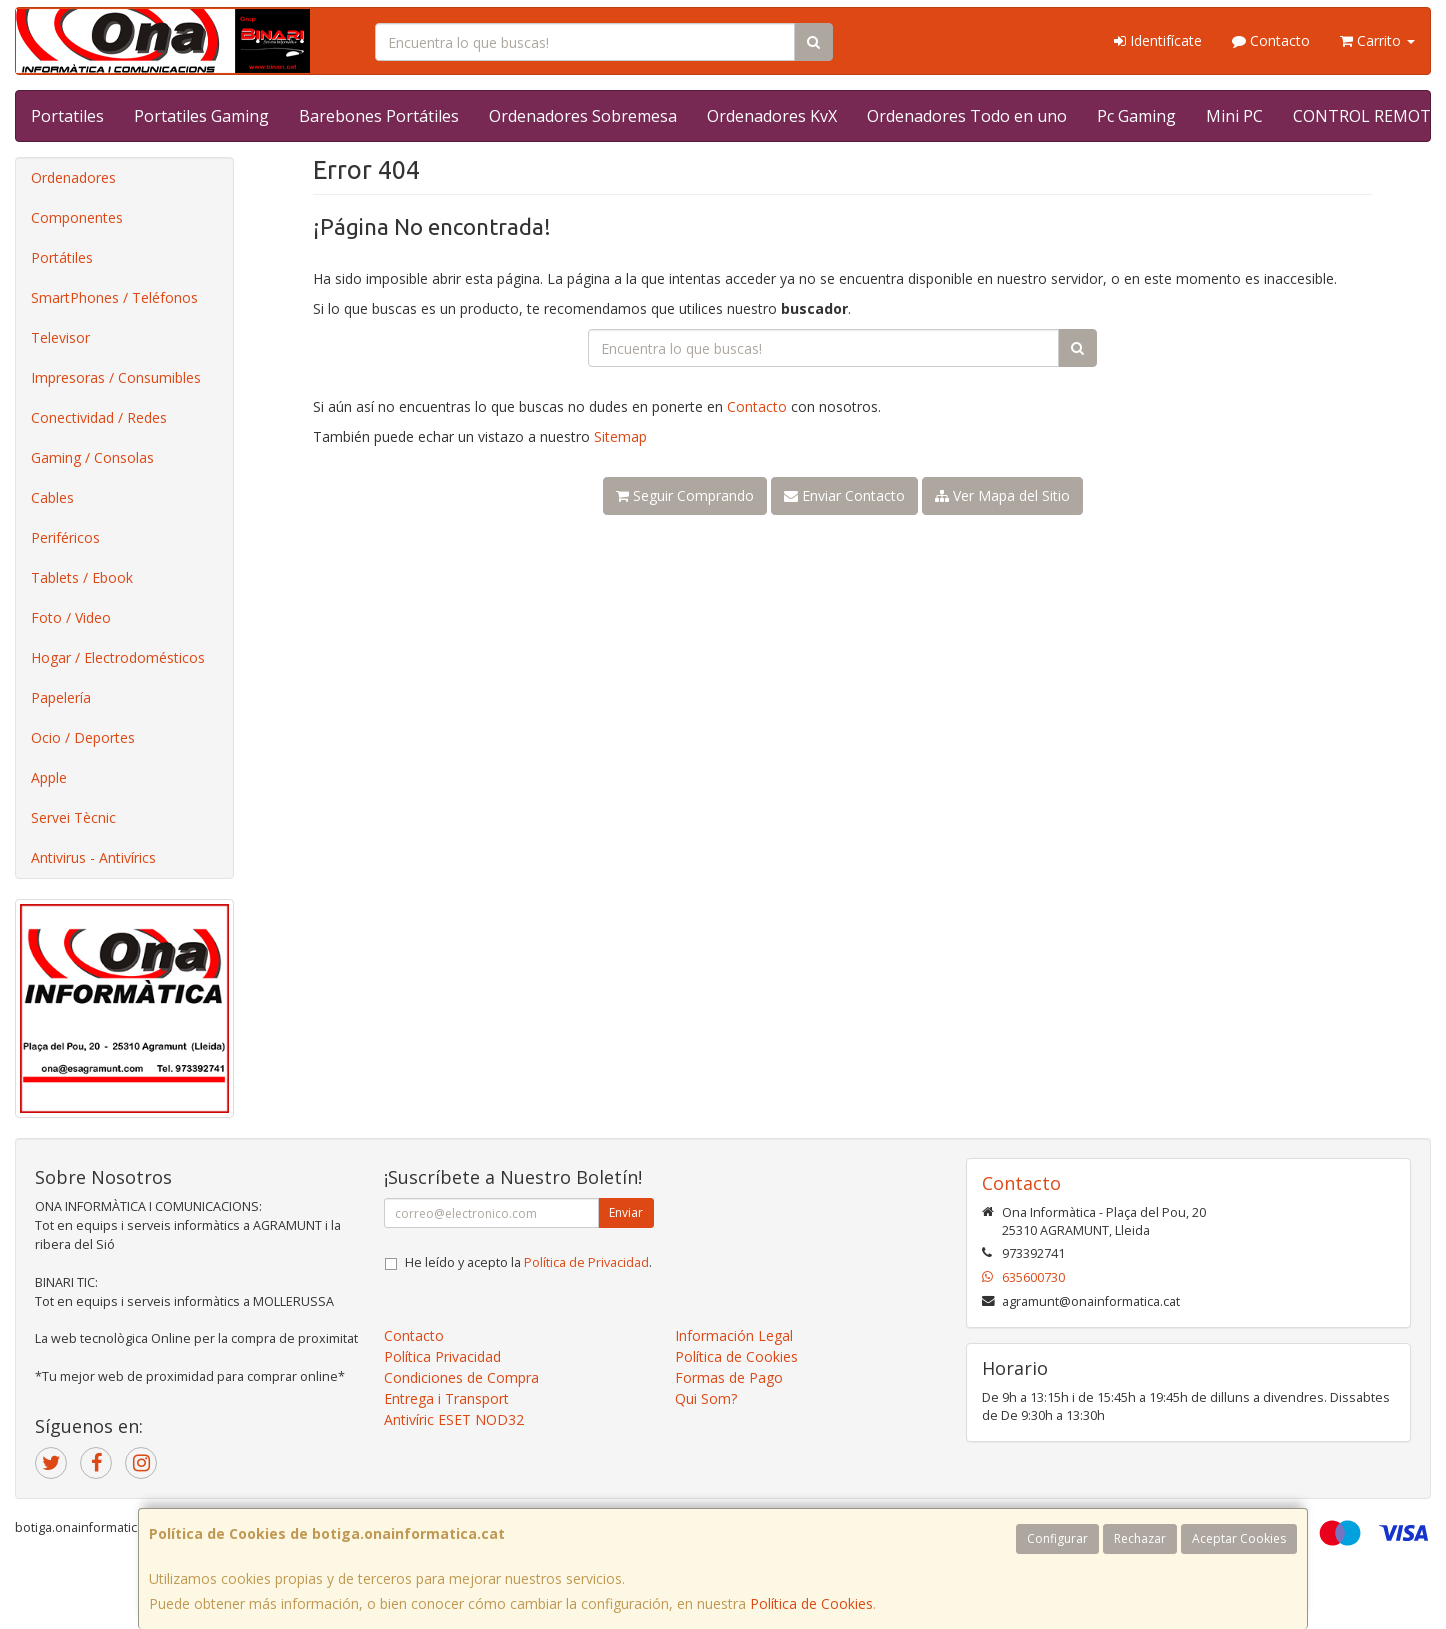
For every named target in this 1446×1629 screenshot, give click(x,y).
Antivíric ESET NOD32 (454, 1419)
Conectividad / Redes (99, 417)
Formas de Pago (729, 1377)
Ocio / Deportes (83, 737)
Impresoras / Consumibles (116, 377)
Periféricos (65, 537)
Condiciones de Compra (461, 1377)
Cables (52, 497)
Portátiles (62, 257)
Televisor (60, 337)
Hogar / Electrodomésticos (118, 657)
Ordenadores (73, 177)
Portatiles (67, 116)
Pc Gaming (1136, 116)
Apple (49, 777)
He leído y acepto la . (528, 1262)
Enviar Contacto (844, 495)
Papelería (61, 697)
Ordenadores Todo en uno (967, 116)
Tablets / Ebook (82, 577)
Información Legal (734, 1335)
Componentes (77, 217)
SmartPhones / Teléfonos (114, 297)
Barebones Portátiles (379, 116)
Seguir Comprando (685, 495)
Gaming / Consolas (92, 457)
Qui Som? (706, 1398)
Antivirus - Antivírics (93, 857)
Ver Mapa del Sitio (1002, 495)
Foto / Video (71, 617)
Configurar (1057, 1538)
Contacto (1271, 40)
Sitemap (620, 436)
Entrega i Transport (446, 1398)
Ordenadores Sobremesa (583, 116)
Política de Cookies (811, 1603)
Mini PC (1234, 116)
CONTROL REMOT (1362, 116)
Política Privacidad (442, 1356)
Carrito (1377, 40)
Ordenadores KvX (772, 116)
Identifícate (1158, 40)
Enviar (626, 1212)
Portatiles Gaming (201, 116)
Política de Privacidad (586, 1262)
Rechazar (1140, 1538)
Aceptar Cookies (1239, 1538)
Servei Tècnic (73, 817)
